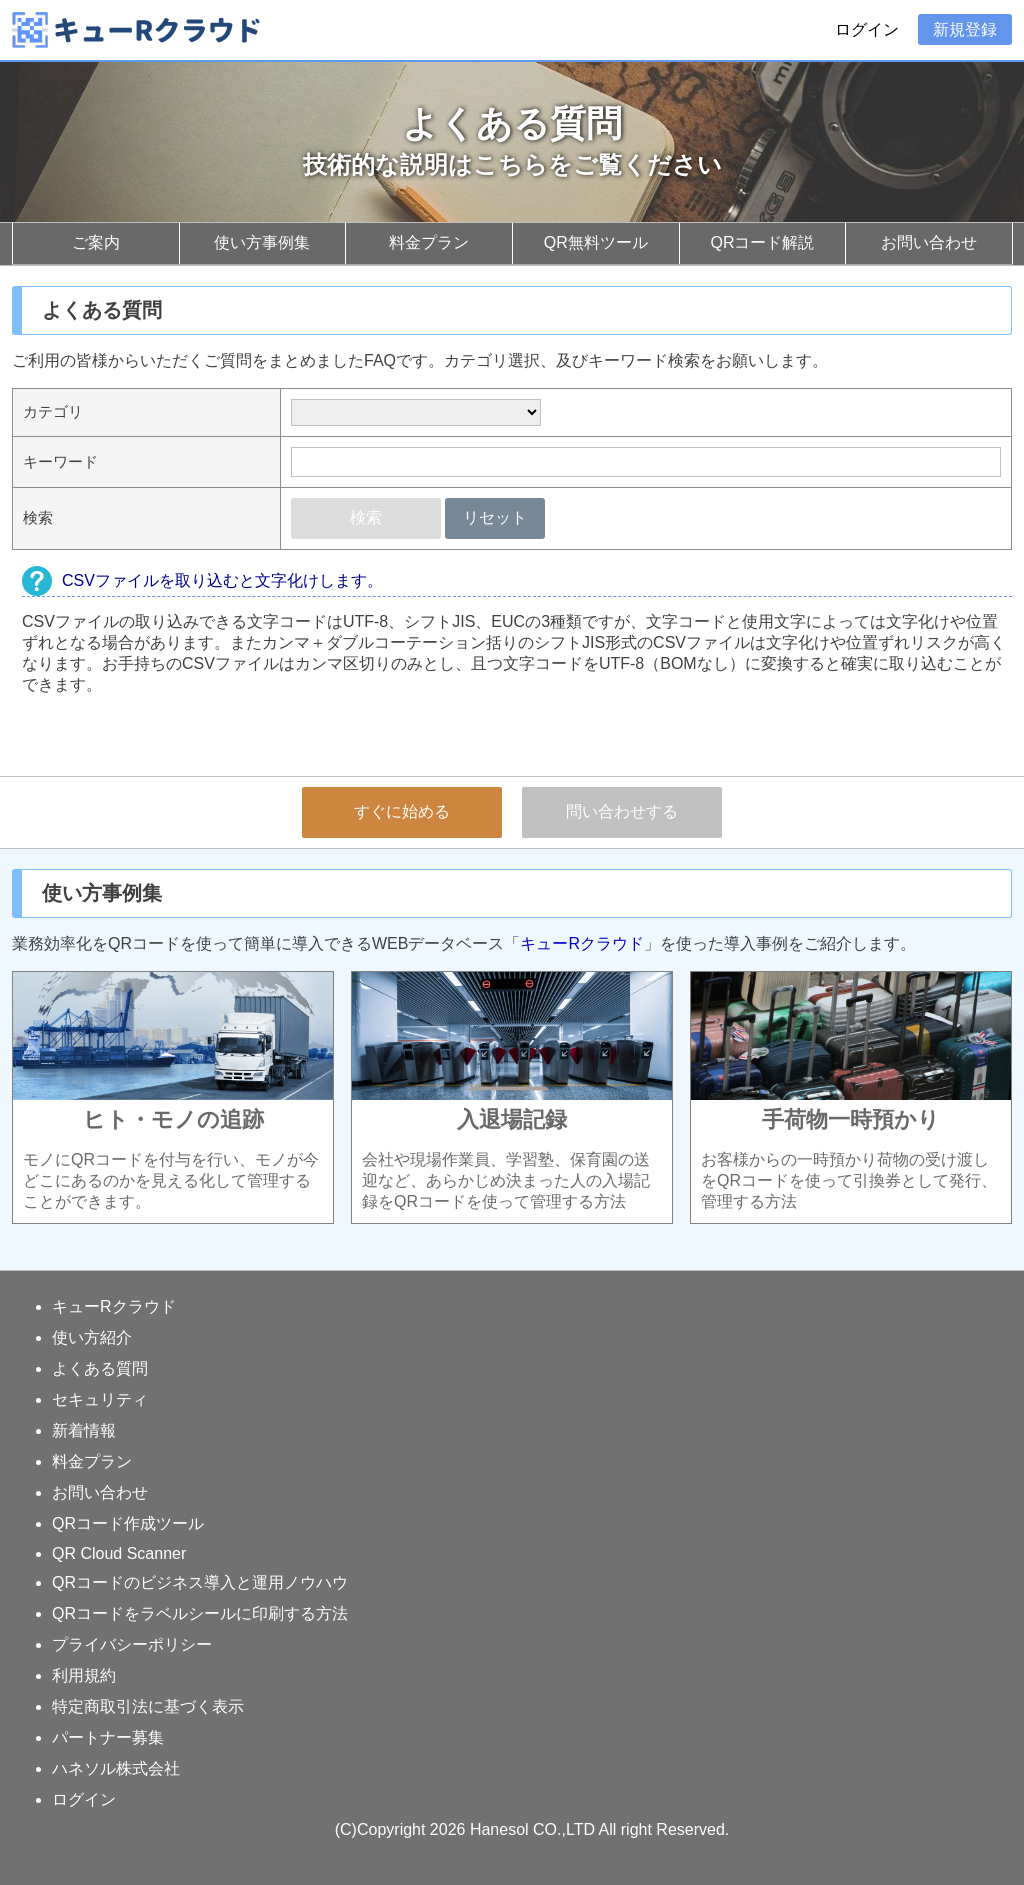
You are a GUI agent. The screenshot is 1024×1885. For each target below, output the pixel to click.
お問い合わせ (929, 242)
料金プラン (429, 242)
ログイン (867, 29)
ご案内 (96, 242)
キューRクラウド (582, 943)
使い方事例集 (262, 242)
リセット (495, 517)
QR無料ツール (596, 242)
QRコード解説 (762, 242)
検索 (366, 517)
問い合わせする (622, 811)
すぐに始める (402, 811)
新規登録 (965, 29)
